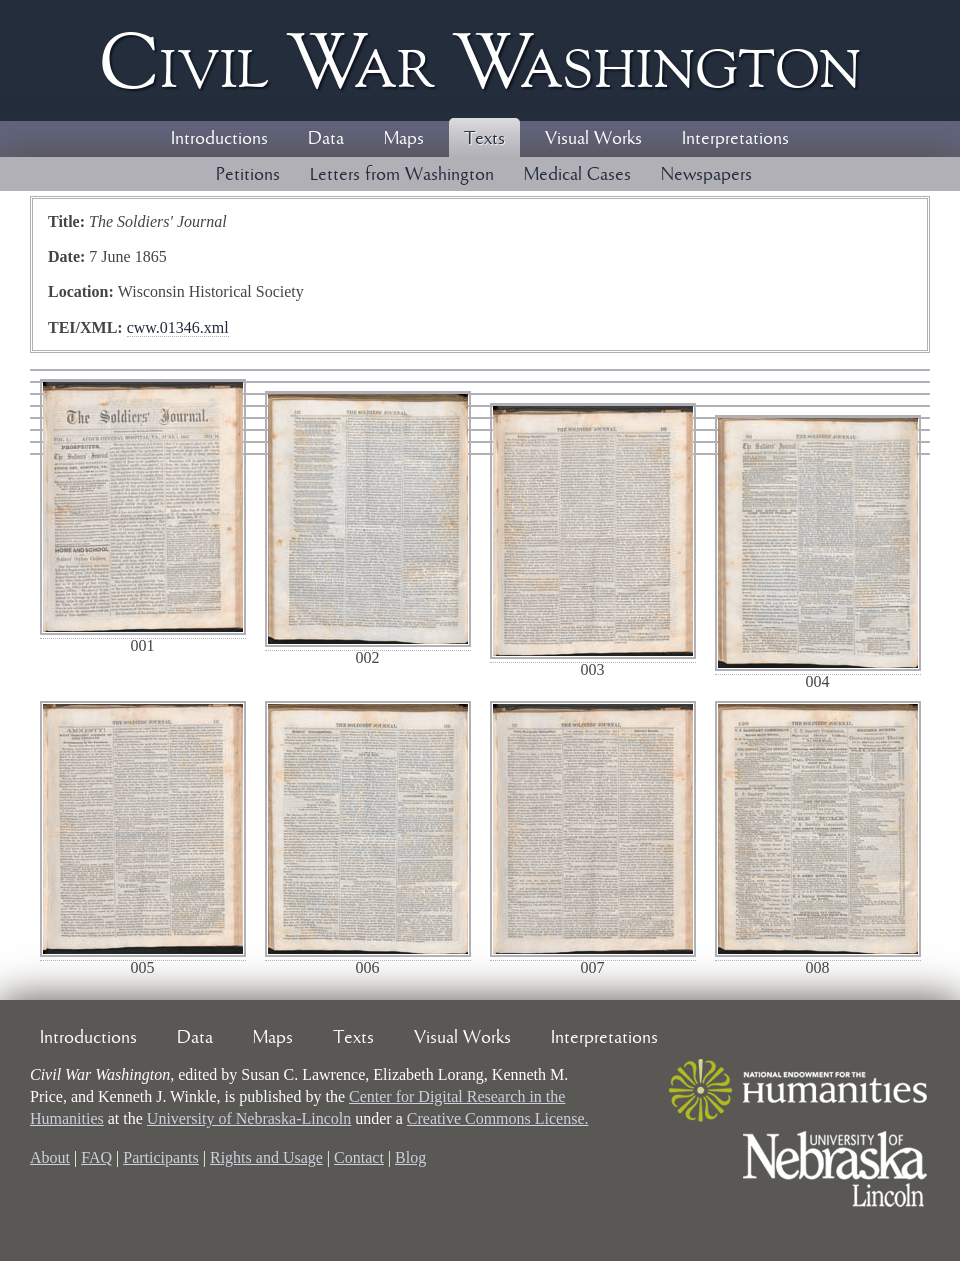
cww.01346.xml (178, 327)
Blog (410, 1157)
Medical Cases (577, 175)
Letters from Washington (402, 175)
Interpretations (735, 139)
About (50, 1157)
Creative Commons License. (498, 1118)
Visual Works (593, 139)
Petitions (248, 175)
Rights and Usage (266, 1157)
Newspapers (706, 175)
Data (326, 139)
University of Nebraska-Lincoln (249, 1118)
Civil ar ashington (480, 60)
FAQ (96, 1157)
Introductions (219, 139)
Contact (359, 1157)
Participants (161, 1157)
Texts (484, 139)
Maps (404, 139)
